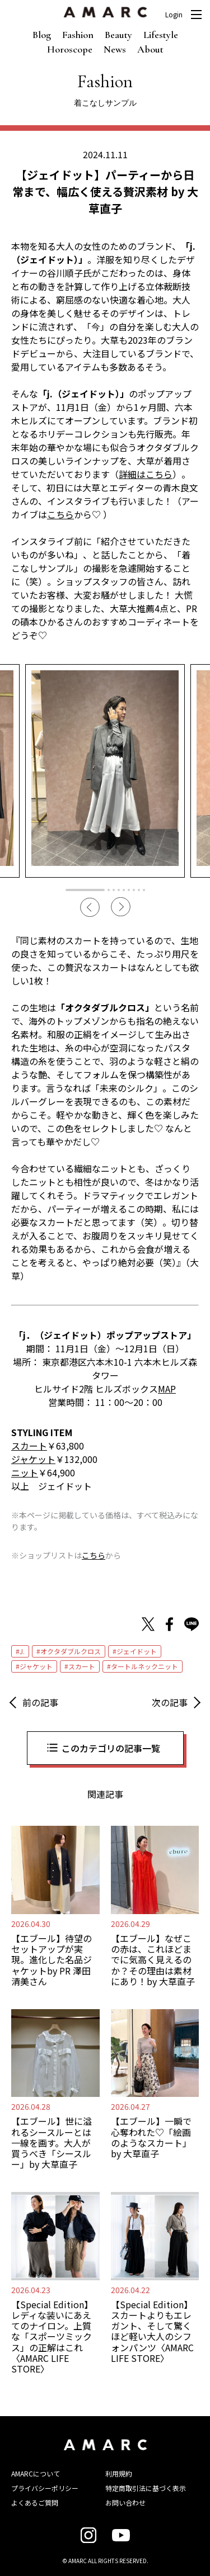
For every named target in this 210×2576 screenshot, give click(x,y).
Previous (90, 907)
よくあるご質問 (34, 2502)
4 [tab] (119, 890)
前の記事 (40, 1702)
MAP (167, 1388)
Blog (41, 35)
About (150, 49)
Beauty (118, 35)
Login (174, 14)
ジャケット (36, 1666)
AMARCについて (35, 2473)
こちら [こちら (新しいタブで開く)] (93, 1555)
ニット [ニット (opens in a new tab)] (24, 1472)
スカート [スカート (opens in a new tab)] (29, 1445)
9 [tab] (144, 890)
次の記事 (170, 1702)
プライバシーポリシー (44, 2488)
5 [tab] (124, 890)
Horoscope (69, 49)
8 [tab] (139, 890)
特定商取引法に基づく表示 (145, 2488)
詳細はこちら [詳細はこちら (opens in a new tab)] (145, 474)
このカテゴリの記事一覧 (111, 1748)
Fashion (78, 35)
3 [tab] (114, 890)
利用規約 (118, 2473)
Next (120, 907)
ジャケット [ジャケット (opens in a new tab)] (33, 1459)
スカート (81, 1666)
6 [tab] (129, 890)
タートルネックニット (144, 1666)
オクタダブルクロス (70, 1651)
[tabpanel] (105, 771)
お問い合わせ (125, 2502)
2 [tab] (109, 890)
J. (22, 1651)
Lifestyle (160, 35)
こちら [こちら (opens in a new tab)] (60, 514)
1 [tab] (85, 890)
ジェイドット (136, 1651)
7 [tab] (134, 890)
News (115, 49)
